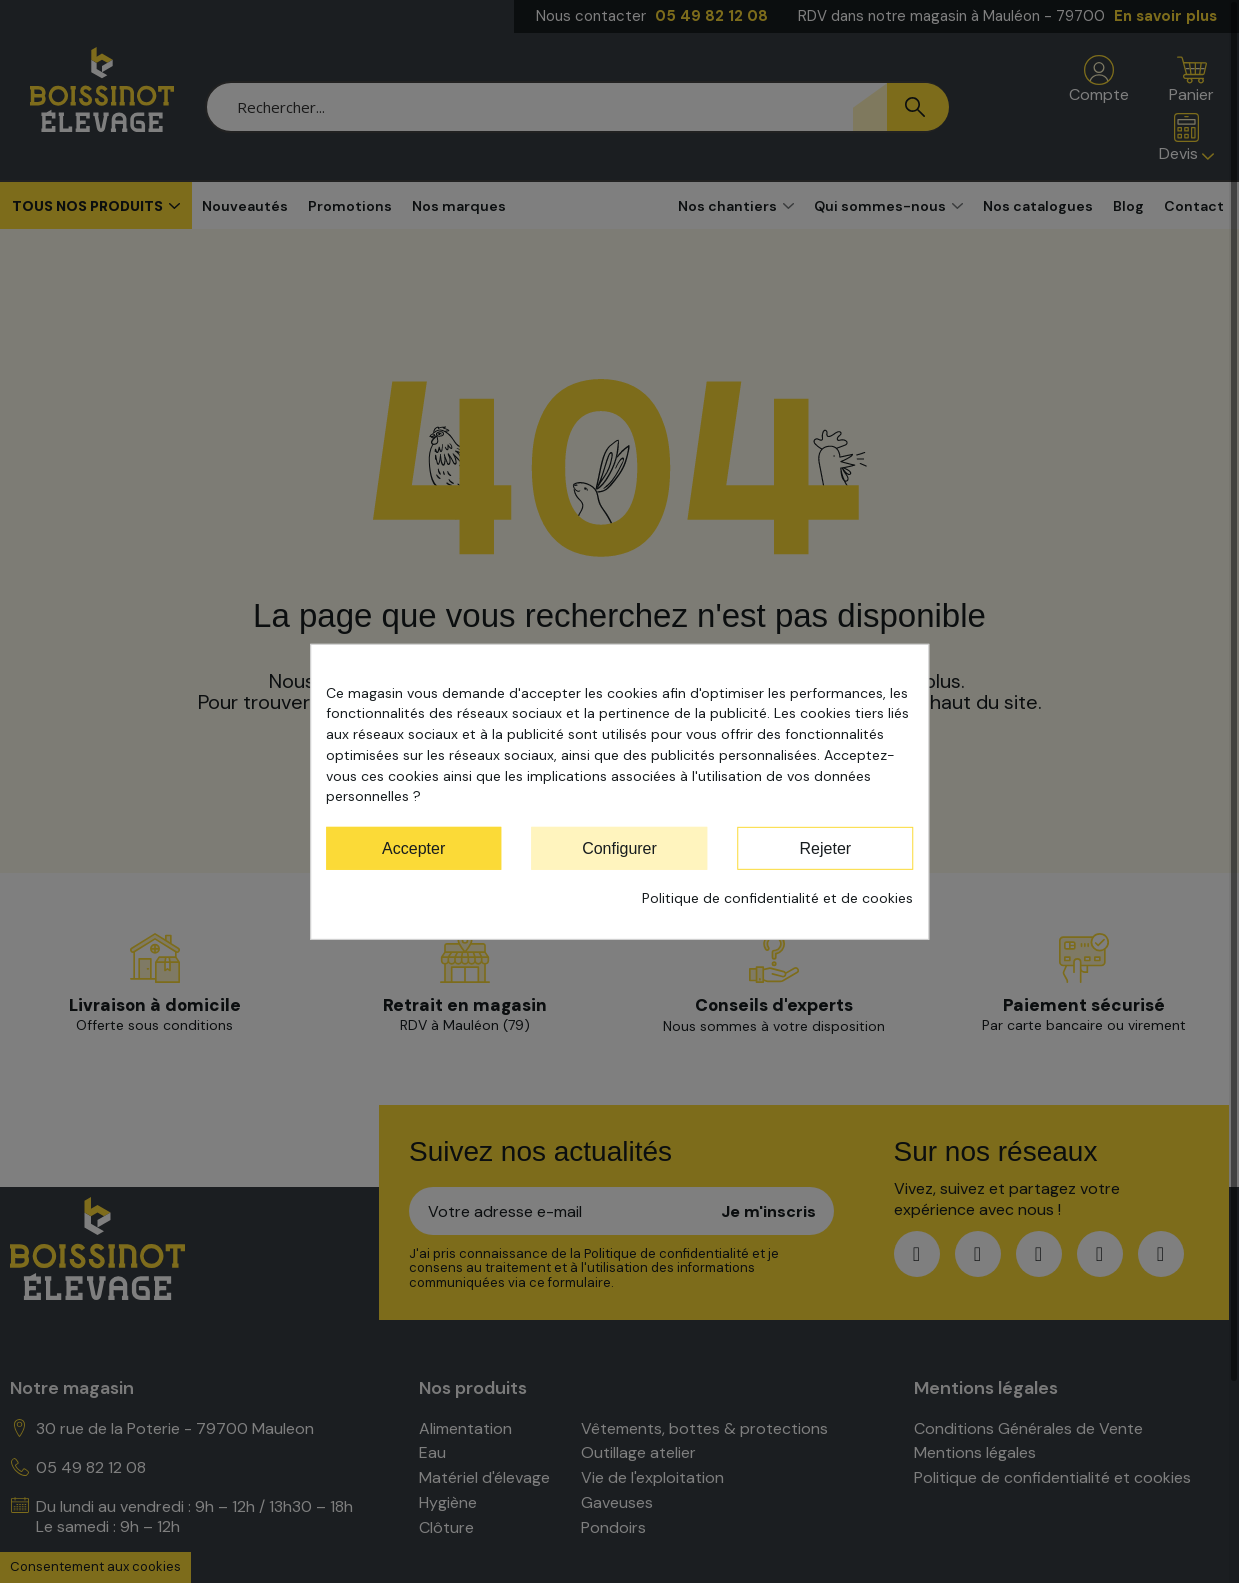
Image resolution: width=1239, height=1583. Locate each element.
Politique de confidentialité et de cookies (777, 898)
